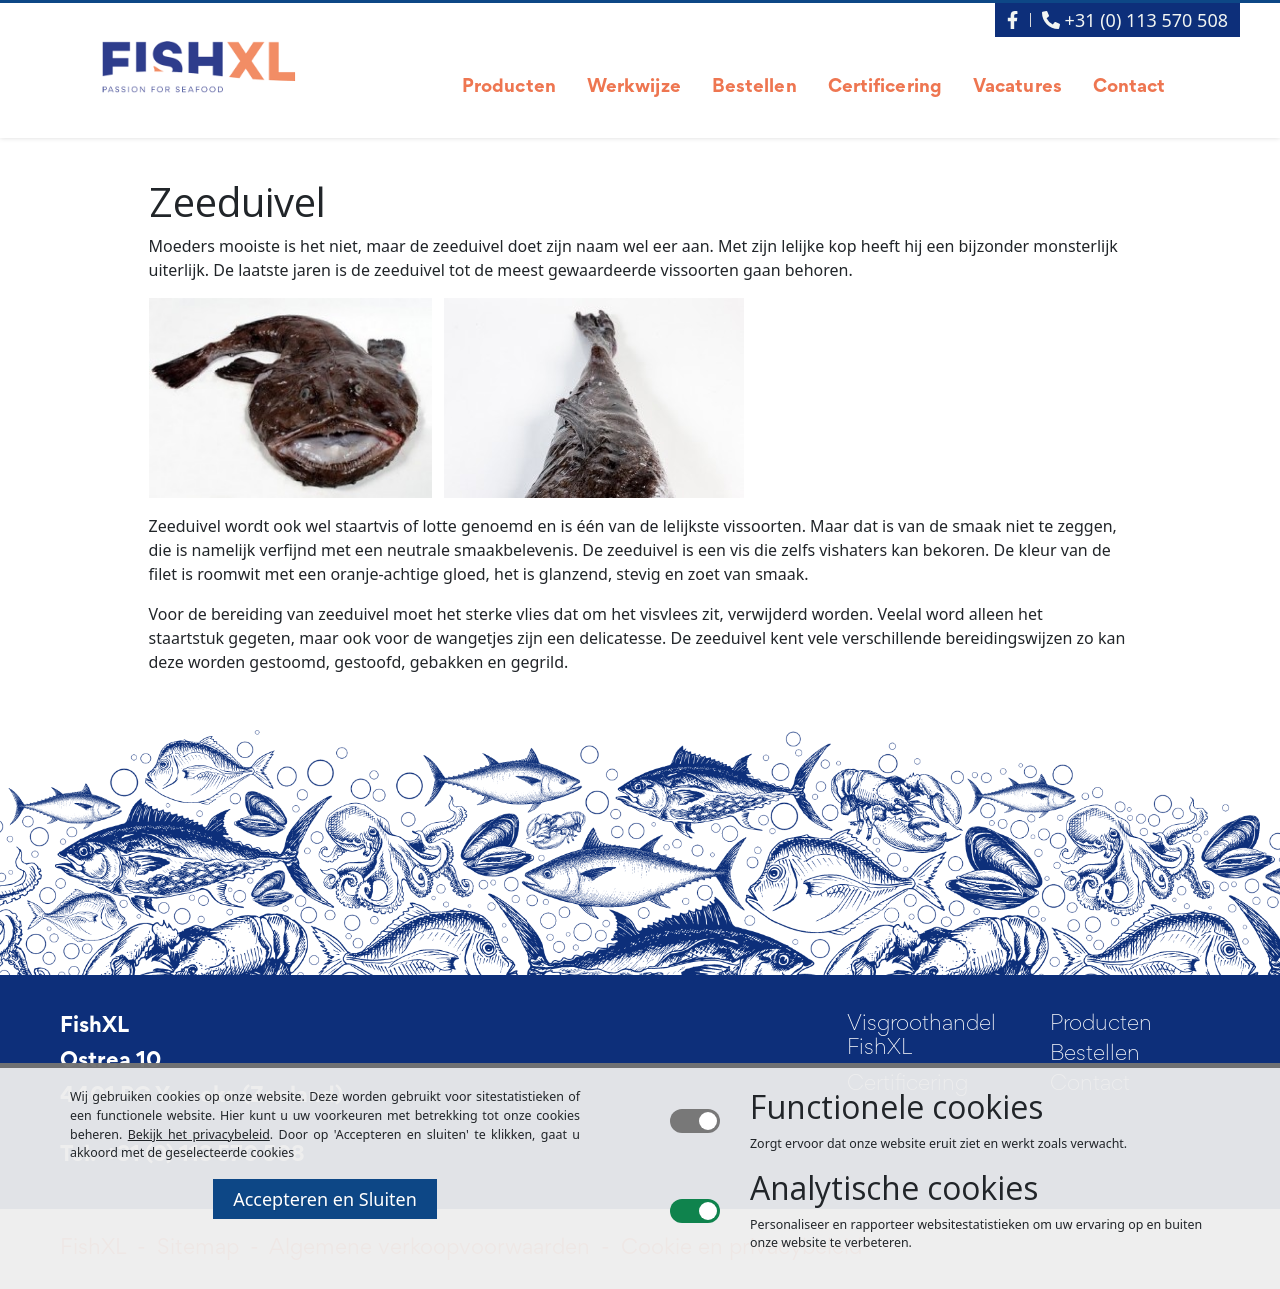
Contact (1129, 87)
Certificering (885, 87)
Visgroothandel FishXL (921, 1037)
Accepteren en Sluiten (325, 1199)
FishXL (94, 1027)
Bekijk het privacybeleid (199, 1134)
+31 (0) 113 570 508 (1135, 20)
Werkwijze (634, 87)
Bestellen (754, 87)
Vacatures (1017, 87)
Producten (509, 87)
